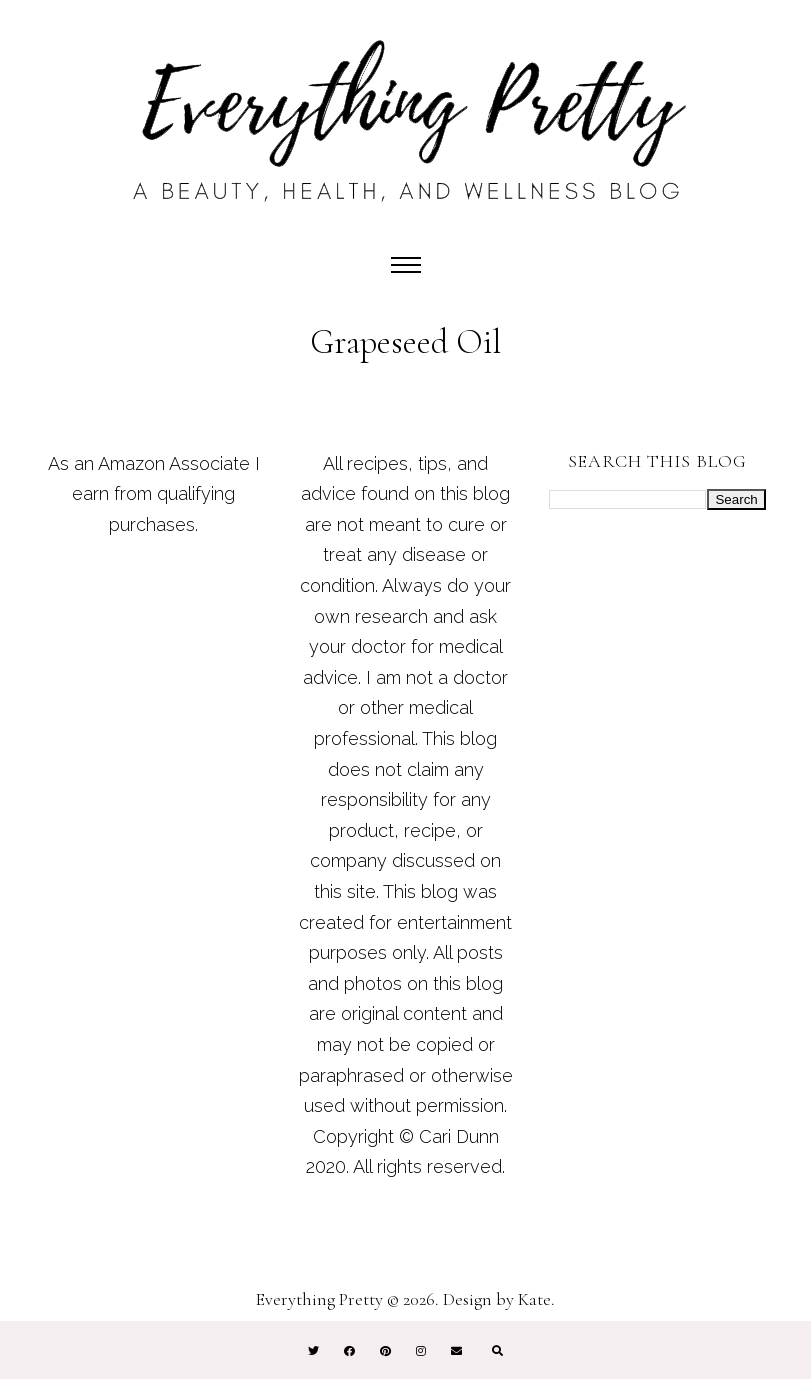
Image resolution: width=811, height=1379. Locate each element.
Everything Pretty (319, 1299)
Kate (534, 1299)
